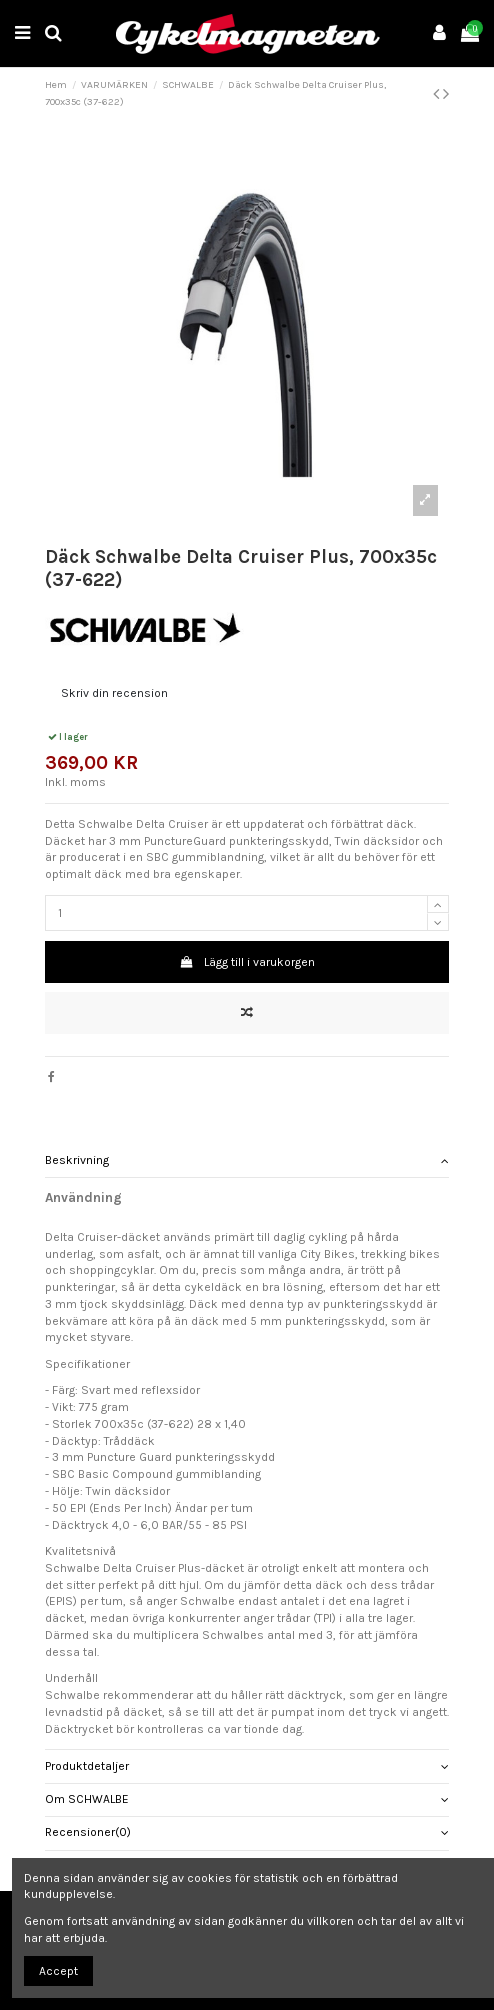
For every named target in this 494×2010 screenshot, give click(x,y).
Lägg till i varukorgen (246, 962)
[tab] (247, 1160)
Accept (58, 1971)
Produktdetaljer (247, 1766)
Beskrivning (247, 1160)
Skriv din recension (114, 693)
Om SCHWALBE (247, 1799)
